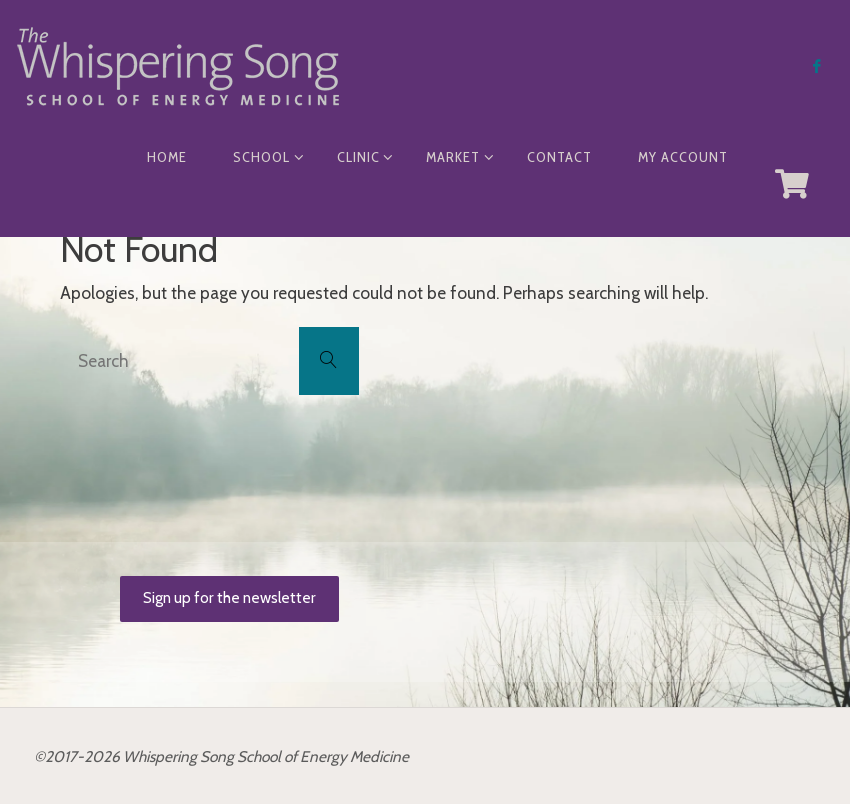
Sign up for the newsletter (229, 597)
